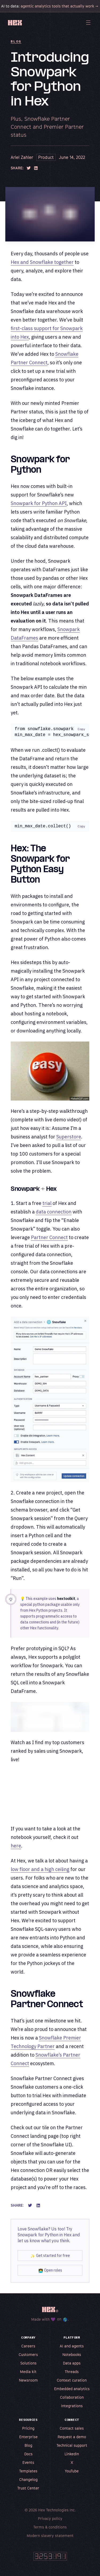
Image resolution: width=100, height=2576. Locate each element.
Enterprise (28, 2438)
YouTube (72, 2472)
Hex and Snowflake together (42, 262)
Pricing (28, 2429)
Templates (28, 2472)
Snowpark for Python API (39, 503)
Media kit (28, 2373)
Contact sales (72, 2429)
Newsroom (28, 2381)
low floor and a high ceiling (40, 1870)
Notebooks (71, 2356)
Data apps (72, 2364)
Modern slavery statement (50, 2537)
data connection (53, 1212)
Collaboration (72, 2398)
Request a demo (72, 2438)
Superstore (68, 1137)
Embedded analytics (72, 2390)
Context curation (72, 2381)
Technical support (72, 2446)
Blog (16, 41)
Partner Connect (49, 1238)
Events (28, 2463)
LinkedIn (72, 2455)
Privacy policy (50, 2520)
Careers (28, 2347)
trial (46, 1204)
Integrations (72, 2407)
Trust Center (28, 2489)
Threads (72, 2373)
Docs (28, 2455)
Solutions (28, 2364)
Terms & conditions (50, 2528)
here (16, 1846)
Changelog (28, 2481)
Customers (28, 2356)
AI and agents (72, 2347)
